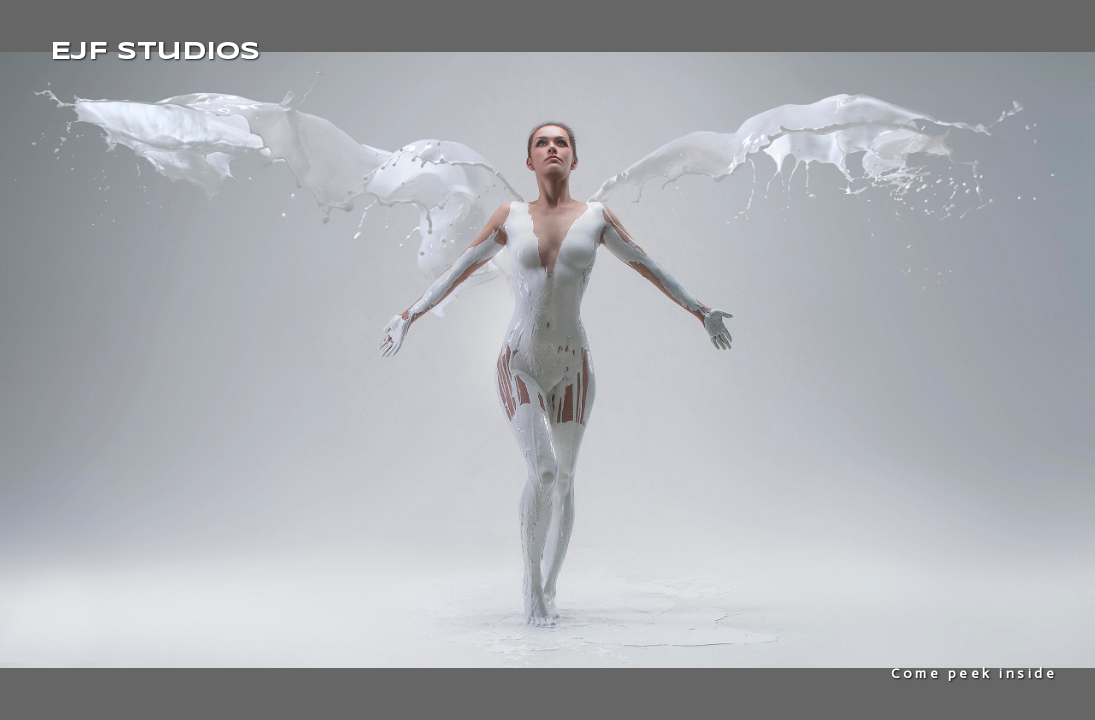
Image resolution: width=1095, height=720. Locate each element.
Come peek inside (974, 673)
